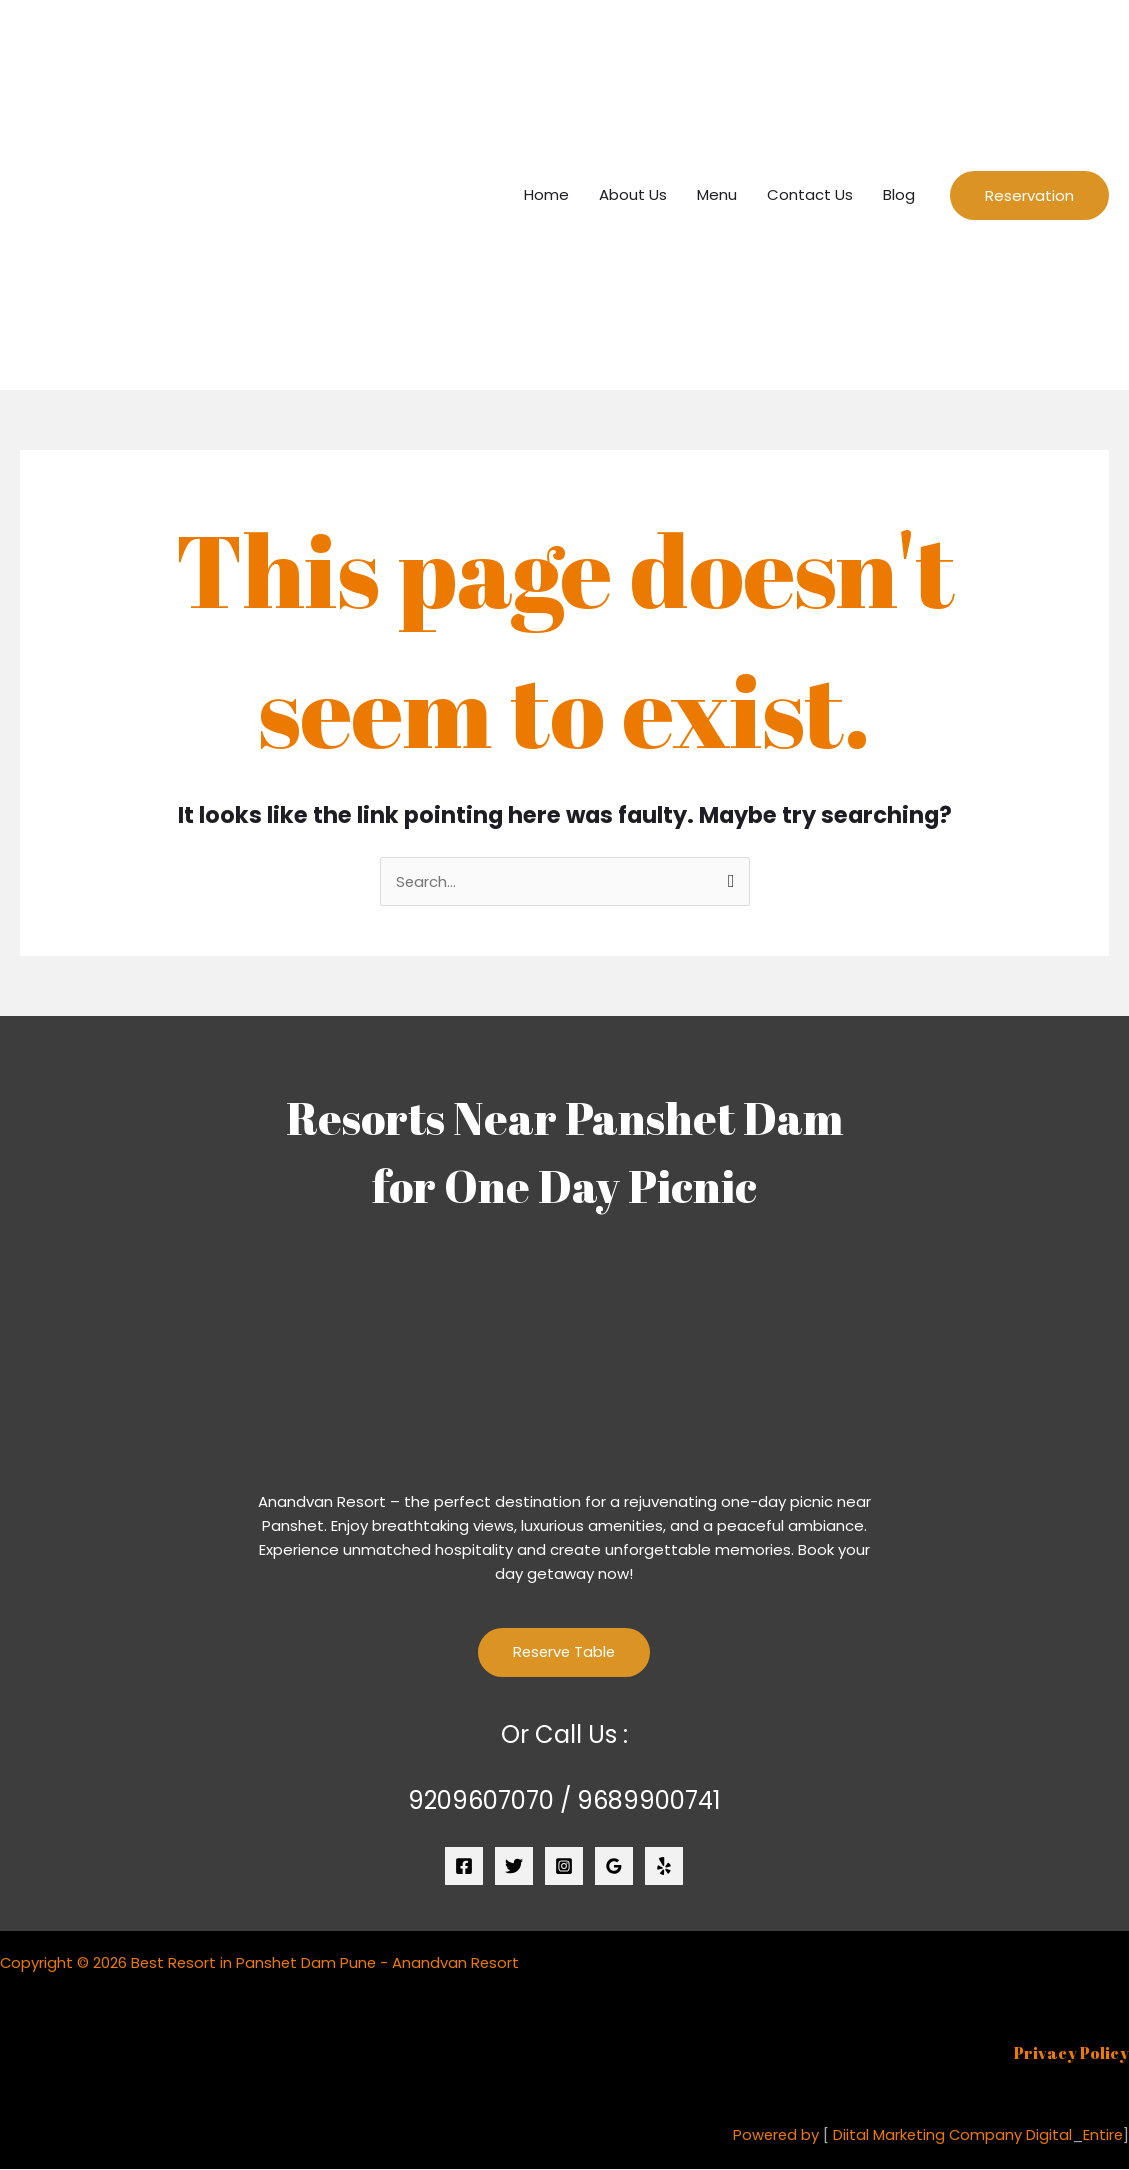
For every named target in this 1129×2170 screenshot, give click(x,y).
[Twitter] (514, 1867)
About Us (633, 194)
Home (546, 194)
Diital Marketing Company (925, 2134)
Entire (1102, 2134)
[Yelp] (664, 1867)
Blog (899, 194)
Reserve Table (564, 1653)
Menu (717, 194)
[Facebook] (464, 1867)
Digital (1048, 2134)
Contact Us (810, 194)
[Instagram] (564, 1867)
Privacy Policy (1071, 2053)
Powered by (772, 2134)
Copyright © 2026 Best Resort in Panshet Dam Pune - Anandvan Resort (262, 1962)
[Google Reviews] (614, 1867)
